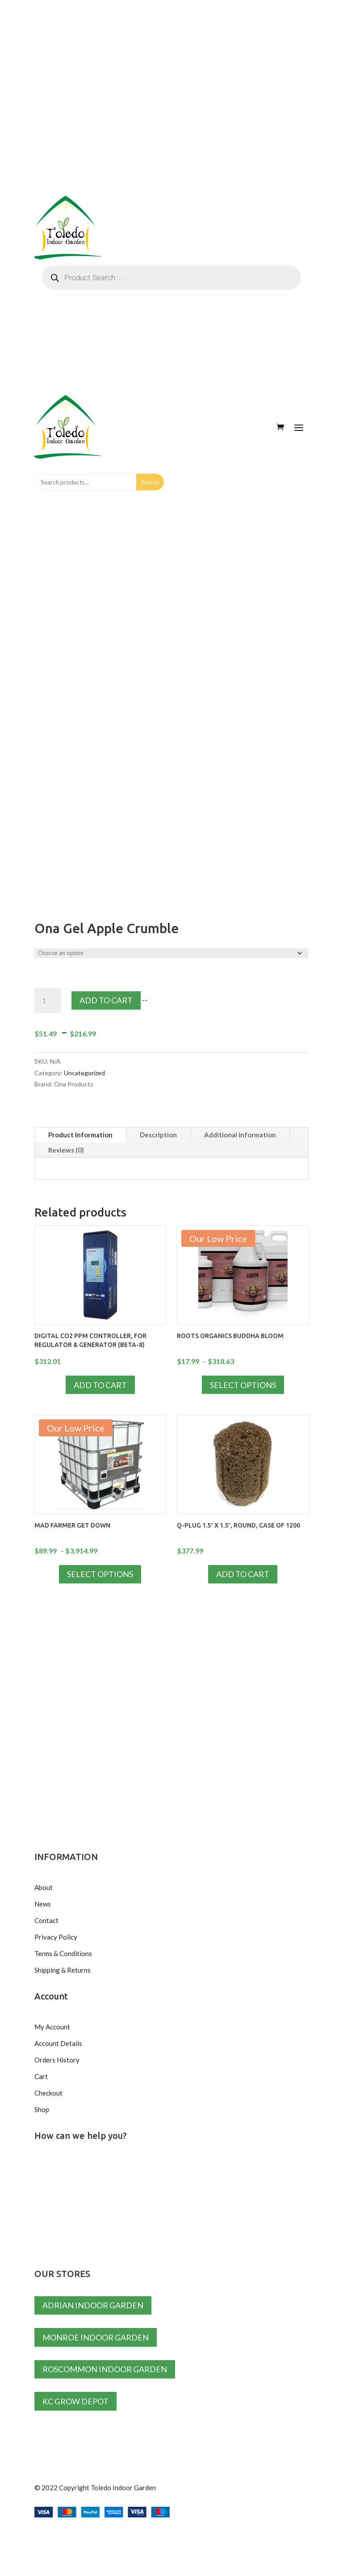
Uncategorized (84, 1073)
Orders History (56, 2060)
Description (158, 1135)
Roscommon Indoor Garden (104, 2369)
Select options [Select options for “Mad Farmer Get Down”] (100, 1574)
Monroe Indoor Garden (95, 2337)
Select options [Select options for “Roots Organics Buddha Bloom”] (243, 1385)
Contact (46, 1920)
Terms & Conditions (63, 1953)
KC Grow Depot (75, 2401)
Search (150, 482)
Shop (41, 2109)
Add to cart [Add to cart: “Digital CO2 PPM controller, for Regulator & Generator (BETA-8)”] (100, 1385)
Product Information (80, 1135)
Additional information (240, 1135)
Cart (41, 2076)
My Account (52, 2027)
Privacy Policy (55, 1937)
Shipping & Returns (62, 1970)
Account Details (58, 2043)
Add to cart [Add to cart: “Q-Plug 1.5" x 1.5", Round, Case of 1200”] (242, 1574)
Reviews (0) (66, 1150)
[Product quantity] (47, 1000)
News (42, 1904)
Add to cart (106, 1000)
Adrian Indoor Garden (92, 2305)
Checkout (48, 2093)
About (43, 1887)
